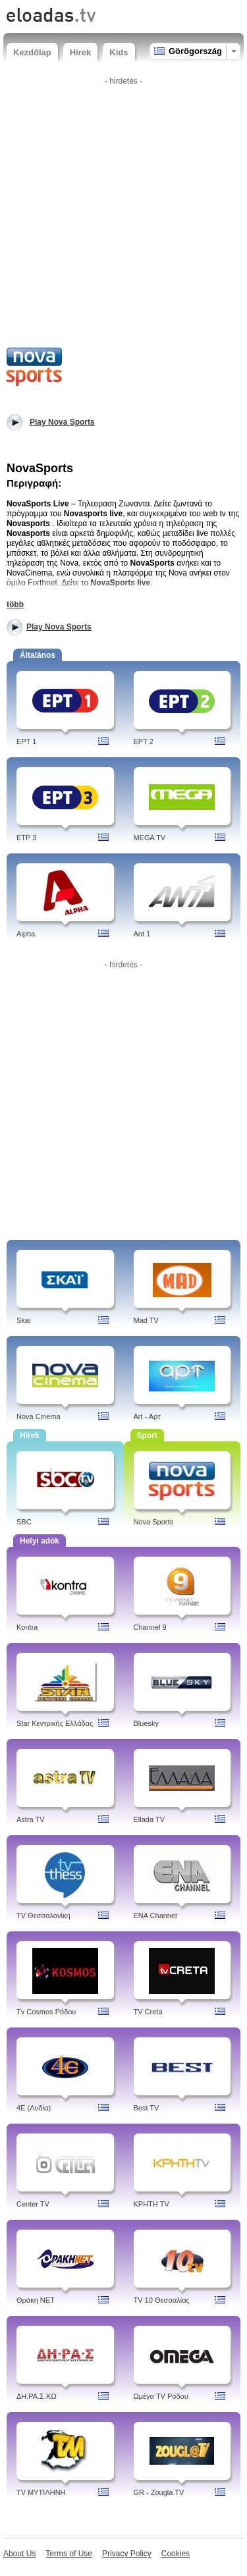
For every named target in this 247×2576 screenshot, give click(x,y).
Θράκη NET (35, 2300)
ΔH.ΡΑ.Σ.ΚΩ (36, 2396)
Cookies (175, 2553)
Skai (23, 1320)
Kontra (27, 1627)
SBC (24, 1522)
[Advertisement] (123, 213)
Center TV (32, 2204)
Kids (118, 52)
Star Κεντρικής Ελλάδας (54, 1723)
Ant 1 (142, 934)
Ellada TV (149, 1819)
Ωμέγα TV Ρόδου (161, 2396)
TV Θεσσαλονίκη (43, 1915)
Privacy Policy (126, 2553)
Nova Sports (154, 1522)
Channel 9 (150, 1627)
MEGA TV (150, 838)
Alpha (25, 934)
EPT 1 (26, 741)
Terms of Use (68, 2553)
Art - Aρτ (147, 1416)
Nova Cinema (38, 1416)
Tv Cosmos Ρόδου (46, 2012)
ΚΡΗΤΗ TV (151, 2204)
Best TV (146, 2108)
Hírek (81, 52)
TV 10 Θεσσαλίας (162, 2300)
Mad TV (146, 1320)
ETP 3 (26, 838)
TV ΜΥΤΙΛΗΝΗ (41, 2492)
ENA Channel (155, 1915)
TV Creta (148, 2012)
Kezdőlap (32, 52)
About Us (19, 2553)
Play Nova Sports (59, 626)
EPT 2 (143, 741)
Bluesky (146, 1723)
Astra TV (30, 1819)
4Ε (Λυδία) (33, 2108)
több (15, 604)
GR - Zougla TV (159, 2492)
